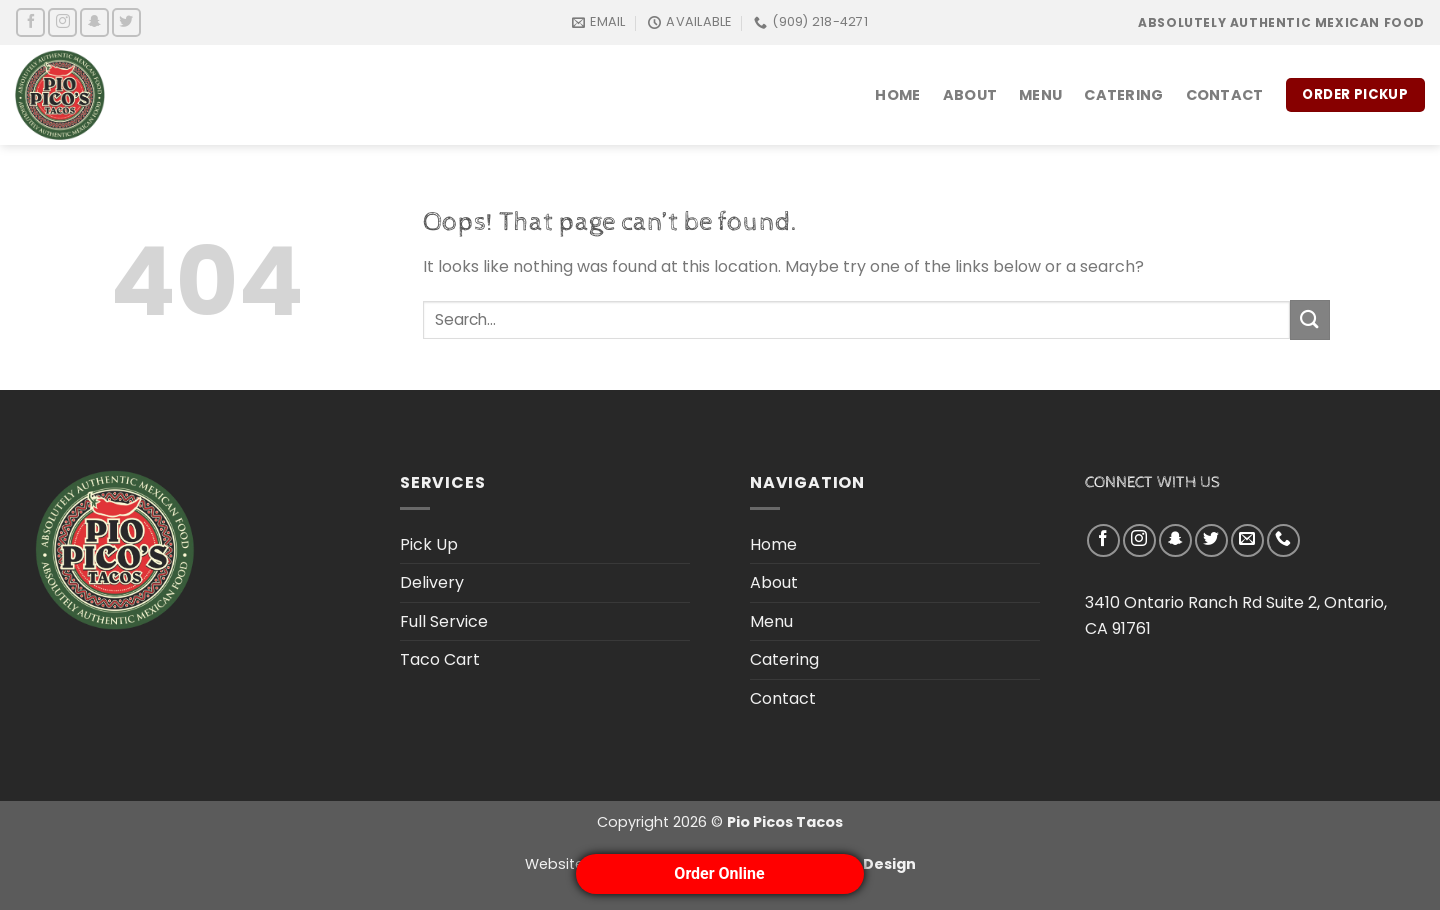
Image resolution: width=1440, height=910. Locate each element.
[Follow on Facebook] (30, 22)
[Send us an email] (1247, 540)
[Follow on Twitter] (126, 22)
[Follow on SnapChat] (94, 22)
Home (897, 95)
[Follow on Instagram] (62, 22)
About (970, 95)
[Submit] (1310, 319)
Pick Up (429, 544)
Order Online (720, 873)
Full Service (444, 621)
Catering (1123, 95)
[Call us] (1283, 540)
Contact (1225, 95)
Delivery (432, 582)
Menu (1040, 95)
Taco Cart (440, 659)
